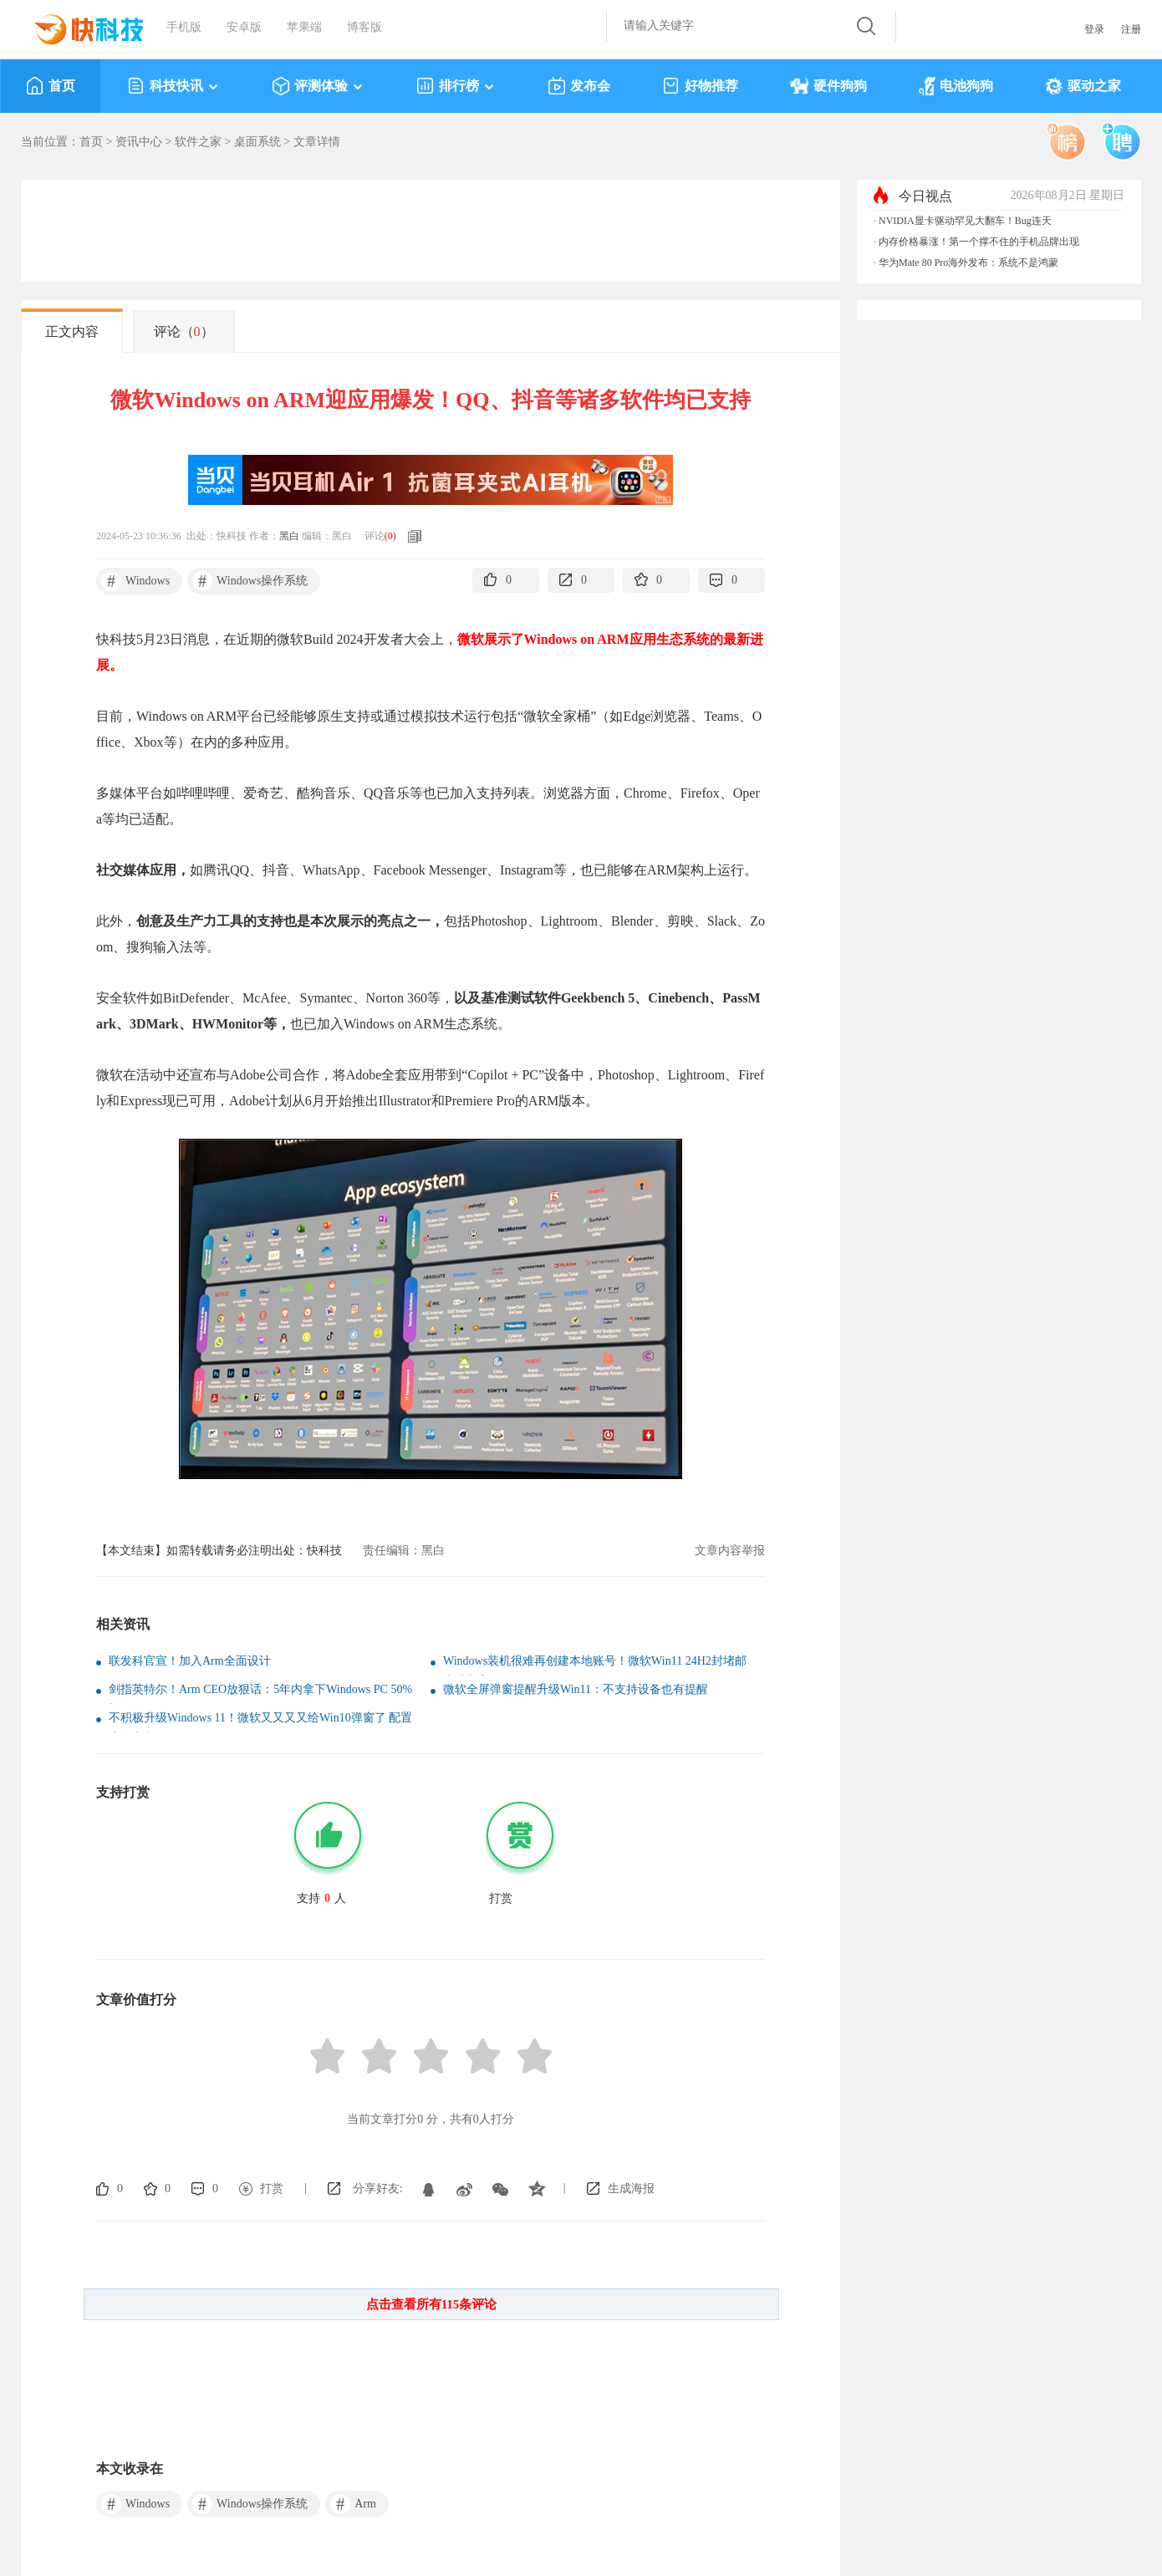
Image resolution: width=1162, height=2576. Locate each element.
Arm (353, 2504)
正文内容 (72, 331)
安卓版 (244, 27)
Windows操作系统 (250, 581)
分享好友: (378, 2188)
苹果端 (304, 27)
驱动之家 (1083, 86)
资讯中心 (138, 141)
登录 (1094, 29)
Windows (135, 581)
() (390, 536)
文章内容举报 (730, 1550)
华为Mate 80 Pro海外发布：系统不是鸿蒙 (968, 262)
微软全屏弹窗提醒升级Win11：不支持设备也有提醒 (575, 1689)
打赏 (271, 2188)
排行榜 (456, 86)
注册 (1131, 29)
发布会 (579, 86)
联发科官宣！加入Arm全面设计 (190, 1661)
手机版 (183, 27)
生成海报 (631, 2188)
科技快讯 (173, 86)
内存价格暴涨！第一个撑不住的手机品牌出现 (979, 241)
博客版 (364, 27)
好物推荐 (700, 86)
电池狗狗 (956, 86)
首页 (50, 86)
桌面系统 (257, 141)
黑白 (289, 536)
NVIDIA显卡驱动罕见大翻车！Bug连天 (965, 221)
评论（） (184, 331)
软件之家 (198, 141)
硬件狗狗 (828, 86)
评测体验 (318, 86)
